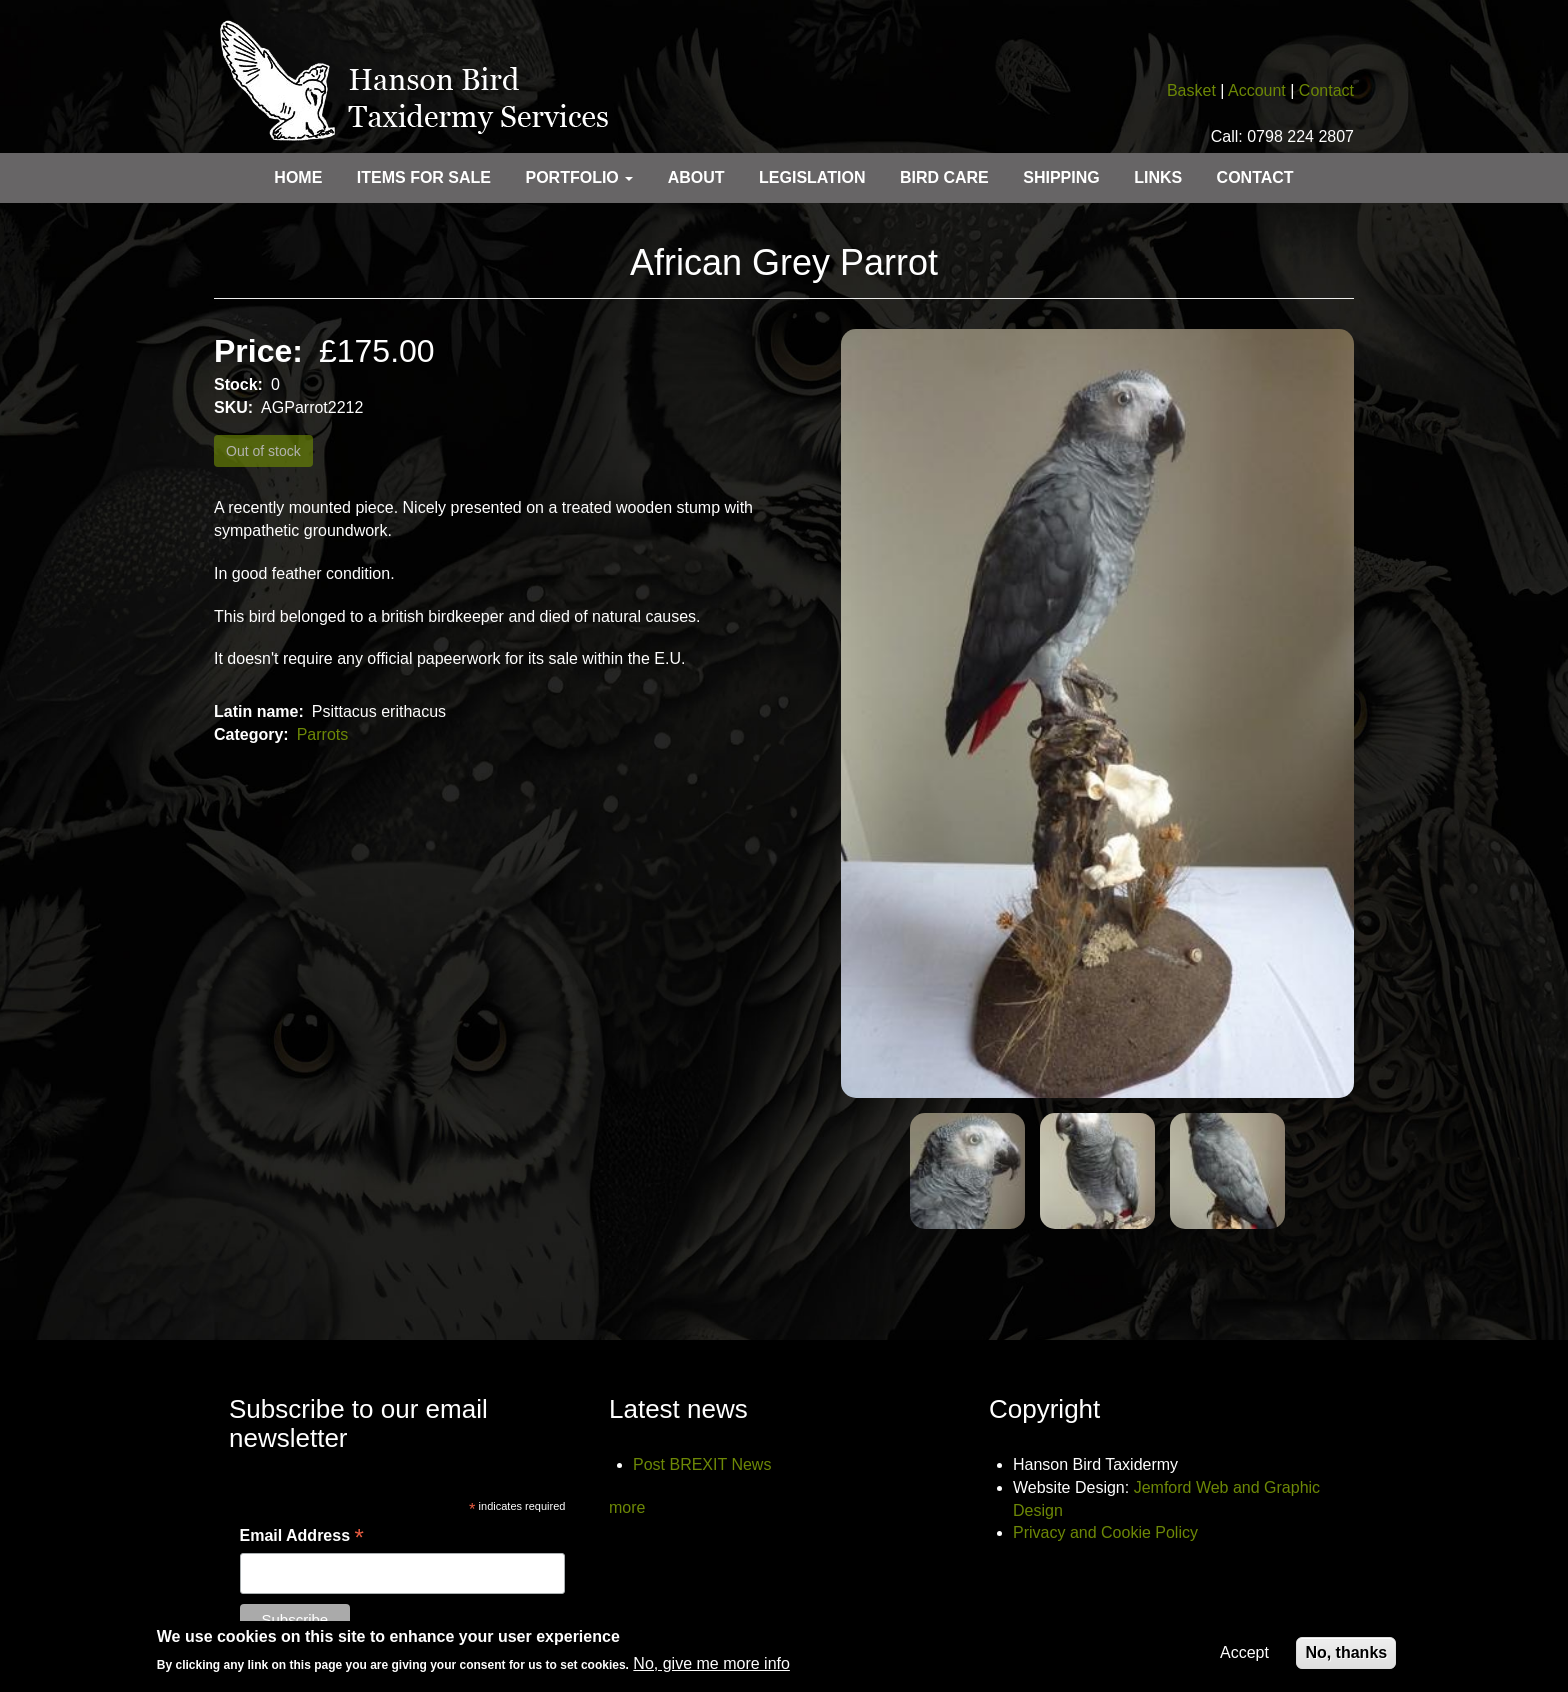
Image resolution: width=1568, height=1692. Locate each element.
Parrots (323, 734)
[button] (1097, 714)
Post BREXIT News (702, 1464)
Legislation (812, 177)
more (627, 1507)
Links (1158, 177)
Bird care (944, 177)
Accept (1244, 1658)
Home (298, 177)
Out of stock (263, 451)
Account (1257, 90)
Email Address (302, 1537)
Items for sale (424, 177)
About (696, 177)
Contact (1326, 90)
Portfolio (579, 177)
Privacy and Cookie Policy (1105, 1532)
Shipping (1061, 177)
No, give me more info (711, 1670)
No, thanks (1346, 1658)
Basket (1191, 90)
